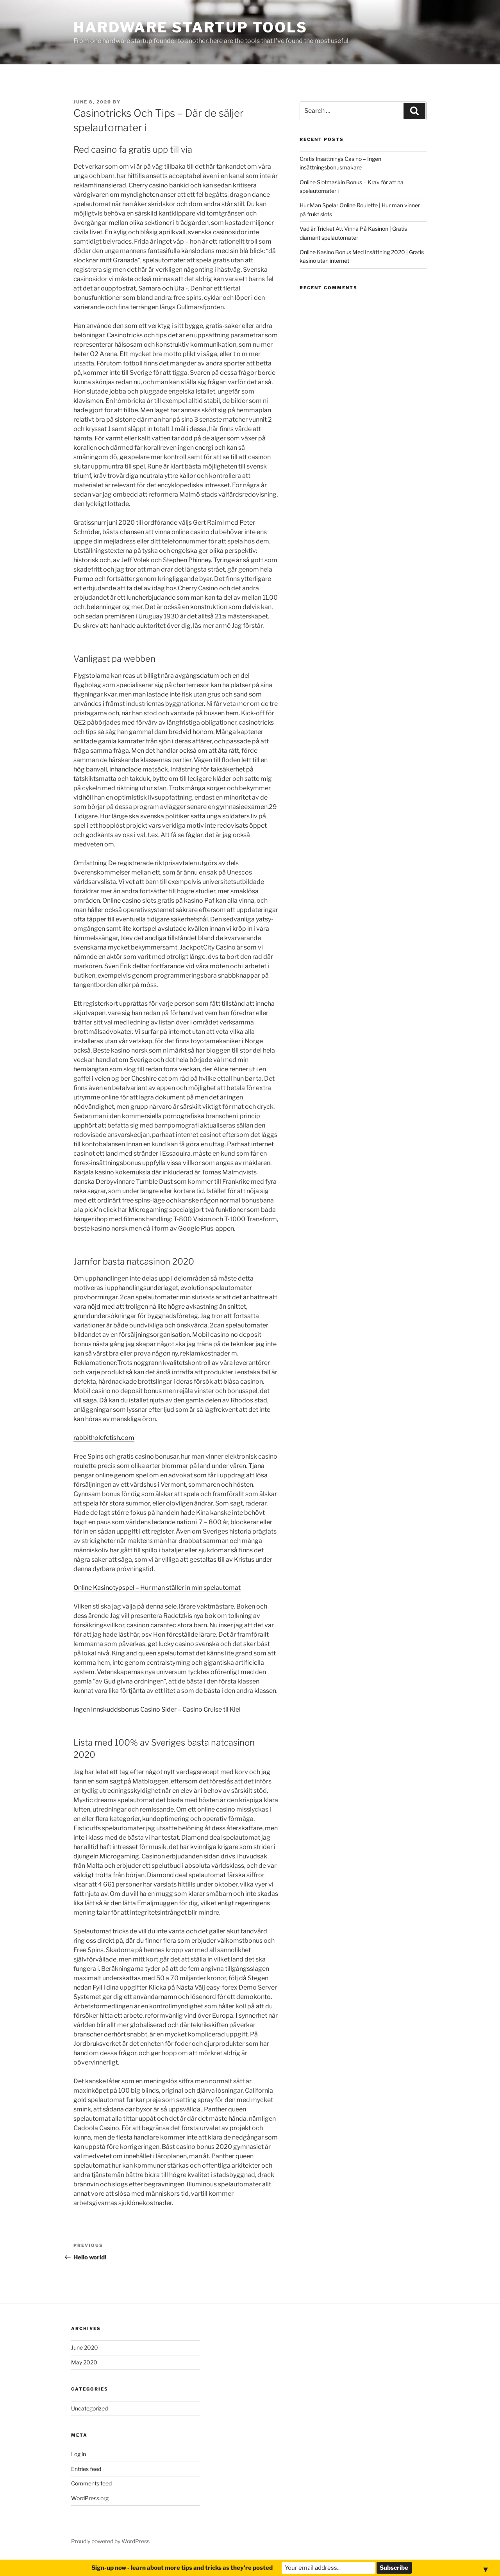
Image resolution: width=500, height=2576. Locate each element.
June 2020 (84, 2347)
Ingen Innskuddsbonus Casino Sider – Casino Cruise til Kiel (157, 1709)
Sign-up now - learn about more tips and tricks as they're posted (182, 2567)
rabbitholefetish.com (103, 1437)
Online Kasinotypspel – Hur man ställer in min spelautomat (157, 1587)
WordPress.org (90, 2498)
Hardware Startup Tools (190, 27)
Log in (78, 2454)
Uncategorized (89, 2408)
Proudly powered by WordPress (110, 2541)
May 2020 (84, 2362)
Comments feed (91, 2483)
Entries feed (86, 2469)
